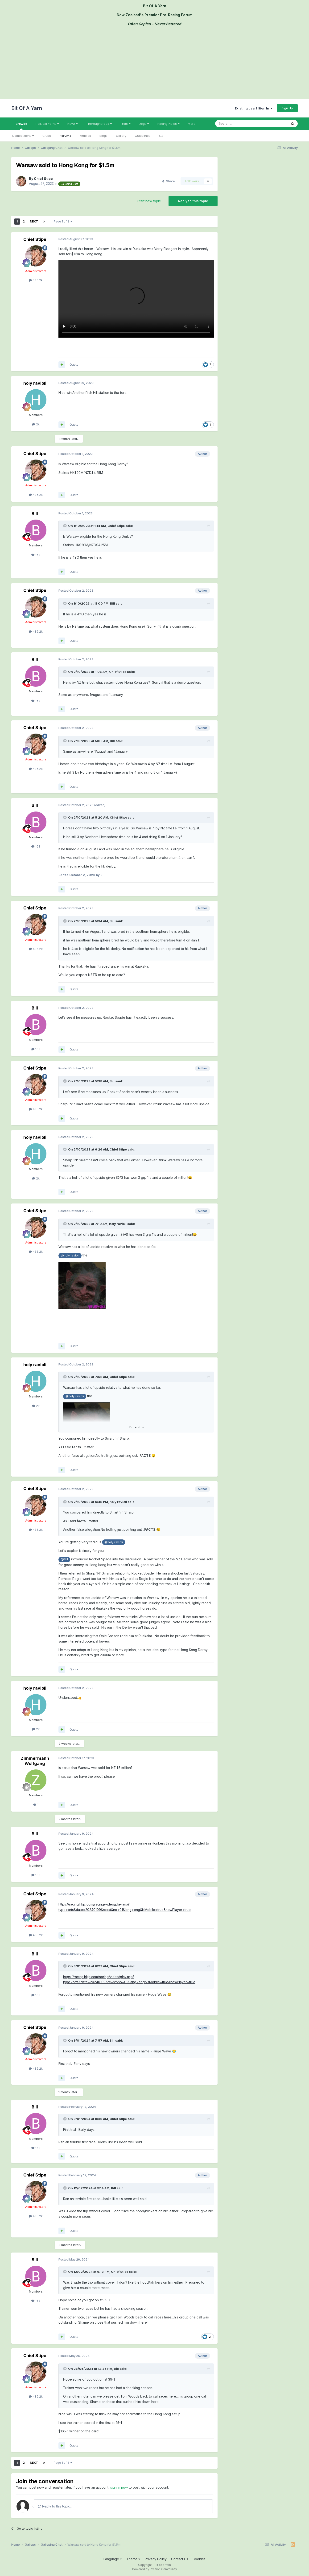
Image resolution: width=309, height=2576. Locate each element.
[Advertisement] (154, 63)
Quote (74, 364)
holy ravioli (34, 383)
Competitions (23, 135)
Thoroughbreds (99, 123)
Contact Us (179, 2559)
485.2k (36, 280)
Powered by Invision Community (154, 2569)
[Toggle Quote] (65, 526)
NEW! (72, 123)
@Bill (64, 1559)
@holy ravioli (70, 1255)
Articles (85, 135)
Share (168, 181)
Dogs (144, 123)
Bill (35, 513)
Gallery (121, 135)
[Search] (239, 123)
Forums (65, 135)
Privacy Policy (156, 2559)
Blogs (103, 135)
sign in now (119, 2487)
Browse (21, 126)
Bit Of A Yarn (26, 108)
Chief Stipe (43, 179)
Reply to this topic (193, 201)
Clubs (46, 135)
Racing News (168, 123)
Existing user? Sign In (253, 108)
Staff (162, 135)
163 (35, 555)
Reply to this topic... (55, 2506)
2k (36, 424)
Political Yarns (47, 123)
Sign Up (287, 108)
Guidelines (142, 135)
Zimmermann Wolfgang (35, 1761)
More (191, 123)
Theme (133, 2559)
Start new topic (149, 201)
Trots (125, 123)
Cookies (199, 2559)
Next (34, 221)
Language (112, 2559)
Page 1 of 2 (63, 221)
